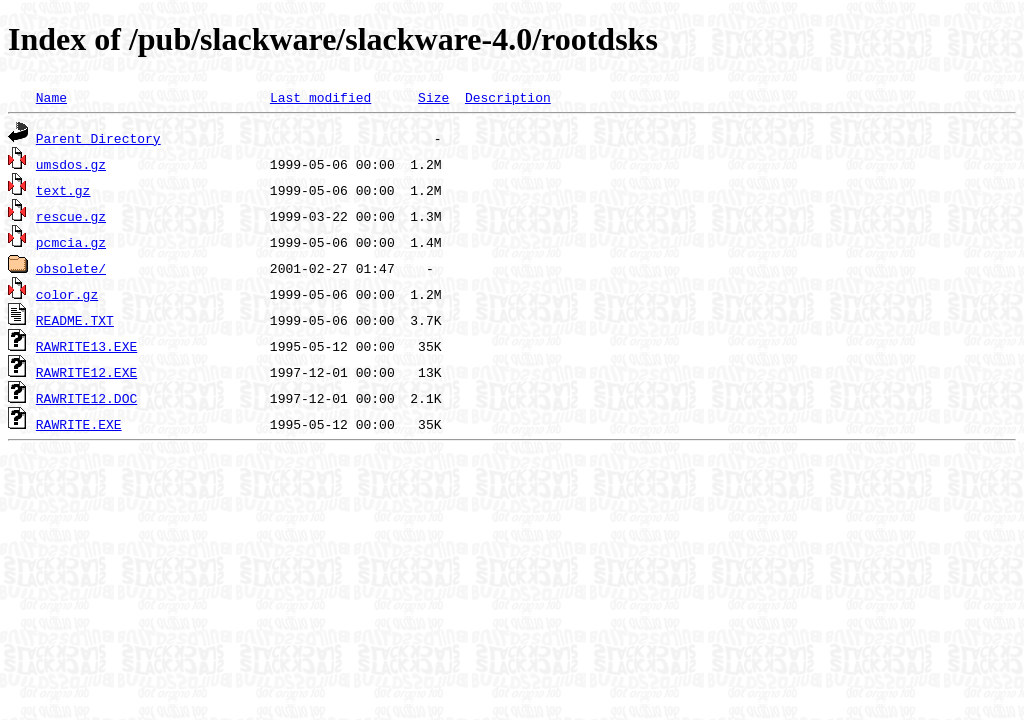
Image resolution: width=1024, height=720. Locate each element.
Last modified (320, 97)
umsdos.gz (71, 164)
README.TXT (75, 320)
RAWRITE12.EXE (86, 372)
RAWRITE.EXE (79, 424)
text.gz (63, 190)
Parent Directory (98, 138)
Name (51, 97)
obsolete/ (71, 268)
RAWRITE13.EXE (86, 346)
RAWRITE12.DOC (86, 398)
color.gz (67, 294)
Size (433, 97)
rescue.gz (71, 216)
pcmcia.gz (71, 242)
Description (508, 97)
